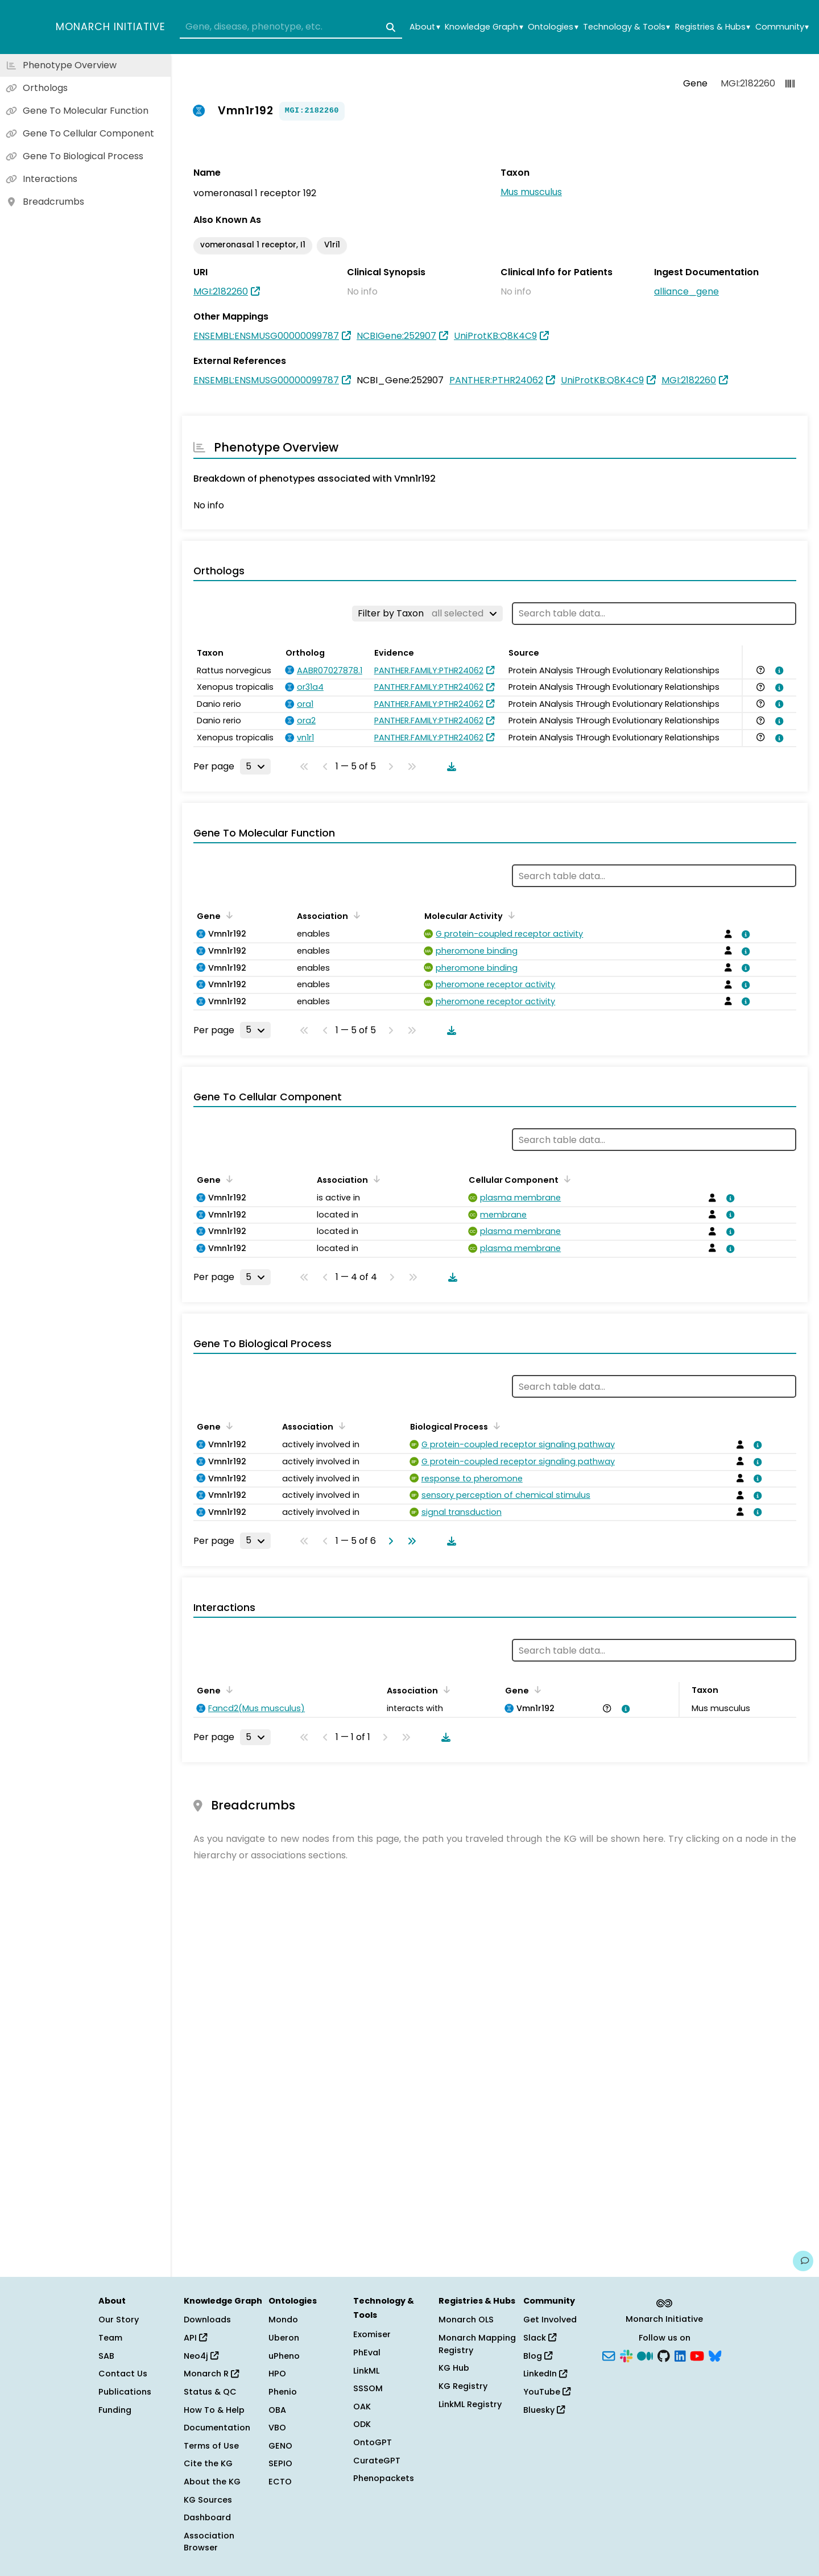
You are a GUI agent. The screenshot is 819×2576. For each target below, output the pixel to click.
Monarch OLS (466, 2319)
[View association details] (777, 670)
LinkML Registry (470, 2404)
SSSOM (368, 2388)
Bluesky (544, 2410)
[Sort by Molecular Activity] (509, 915)
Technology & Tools (626, 27)
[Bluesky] (715, 2355)
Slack (539, 2337)
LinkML (366, 2370)
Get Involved (550, 2319)
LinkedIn (545, 2373)
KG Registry (463, 2386)
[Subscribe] (608, 2355)
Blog (537, 2356)
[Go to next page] (388, 1541)
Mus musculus (531, 191)
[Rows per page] (255, 767)
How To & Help (214, 2410)
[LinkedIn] (680, 2355)
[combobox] (291, 27)
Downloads (207, 2319)
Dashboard (207, 2517)
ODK (362, 2424)
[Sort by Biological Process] (495, 1425)
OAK (362, 2406)
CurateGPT (376, 2460)
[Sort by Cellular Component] (565, 1179)
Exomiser (372, 2334)
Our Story (118, 2319)
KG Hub (454, 2368)
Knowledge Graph (484, 27)
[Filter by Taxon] (427, 614)
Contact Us (122, 2373)
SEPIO (280, 2463)
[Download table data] (449, 766)
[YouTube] (697, 2355)
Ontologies (553, 27)
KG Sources (208, 2499)
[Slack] (626, 2355)
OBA (277, 2410)
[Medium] (645, 2355)
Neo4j (201, 2356)
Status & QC (210, 2391)
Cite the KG (208, 2463)
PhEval (366, 2352)
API (195, 2337)
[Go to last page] (409, 1541)
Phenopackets (383, 2478)
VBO (277, 2427)
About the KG (212, 2481)
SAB (106, 2356)
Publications (124, 2391)
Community (782, 27)
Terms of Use (211, 2445)
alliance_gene (686, 291)
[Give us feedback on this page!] (803, 2261)
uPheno (284, 2356)
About (425, 27)
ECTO (280, 2481)
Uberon (283, 2337)
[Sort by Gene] (227, 915)
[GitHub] (663, 2355)
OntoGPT (372, 2442)
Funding (114, 2410)
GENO (280, 2445)
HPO (277, 2373)
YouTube (546, 2391)
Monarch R (211, 2373)
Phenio (282, 2391)
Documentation (217, 2427)
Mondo (283, 2319)
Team (110, 2337)
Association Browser (209, 2542)
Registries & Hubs (712, 27)
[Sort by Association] (355, 915)
